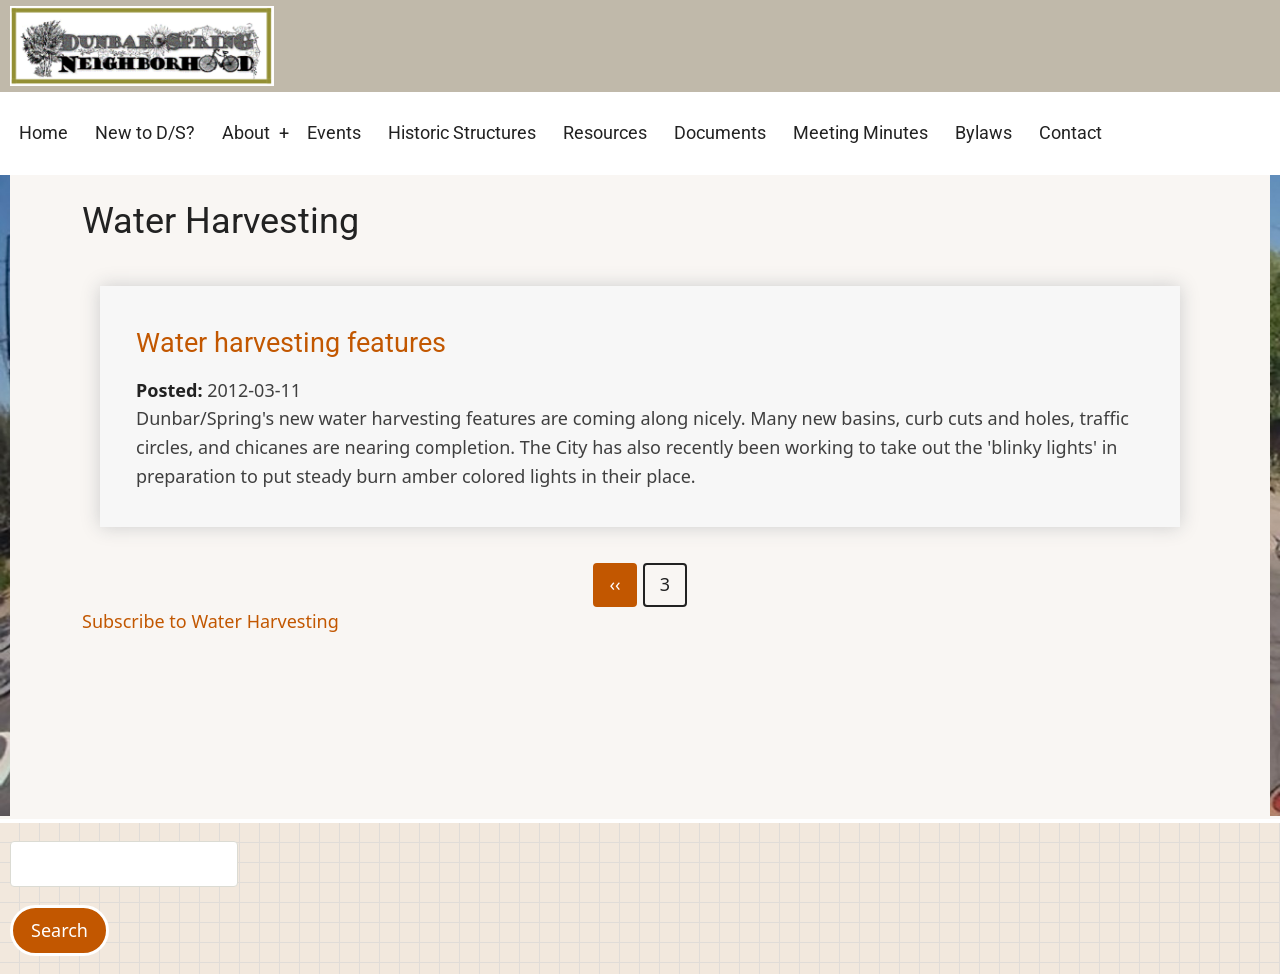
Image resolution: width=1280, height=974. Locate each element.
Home (43, 132)
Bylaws (983, 132)
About (246, 132)
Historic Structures (462, 132)
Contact (1070, 132)
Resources (605, 132)
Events (334, 132)
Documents (720, 132)
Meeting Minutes (860, 132)
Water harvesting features (291, 343)
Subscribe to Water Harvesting (210, 621)
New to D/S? (145, 132)
